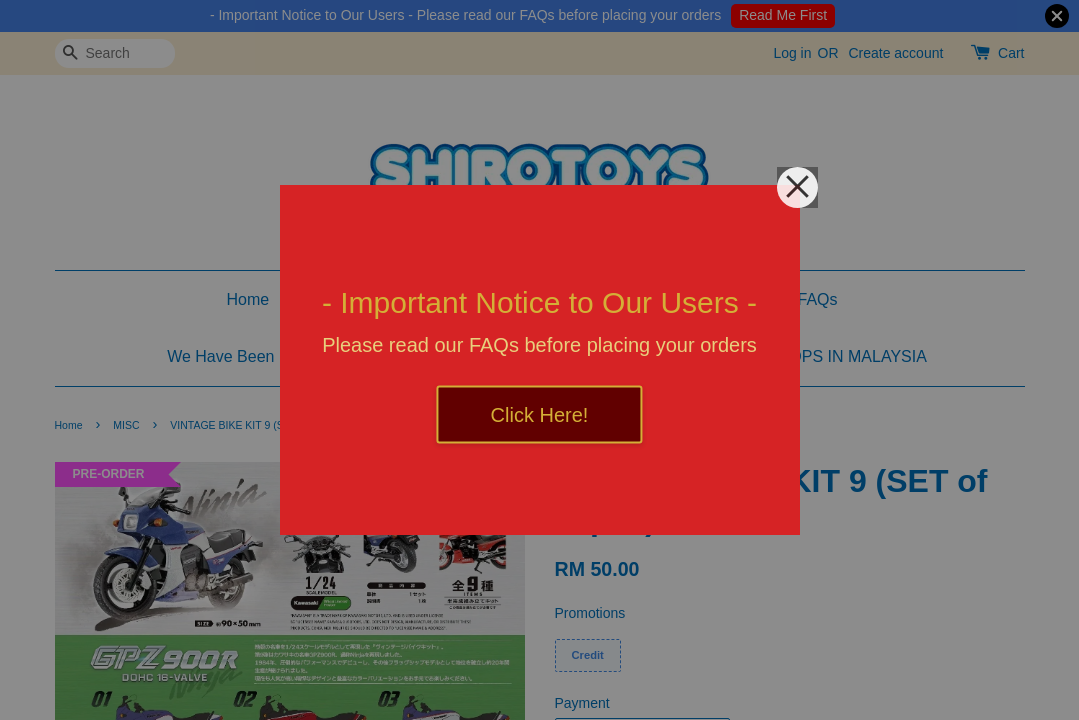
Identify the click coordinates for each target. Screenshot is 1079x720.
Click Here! (540, 415)
